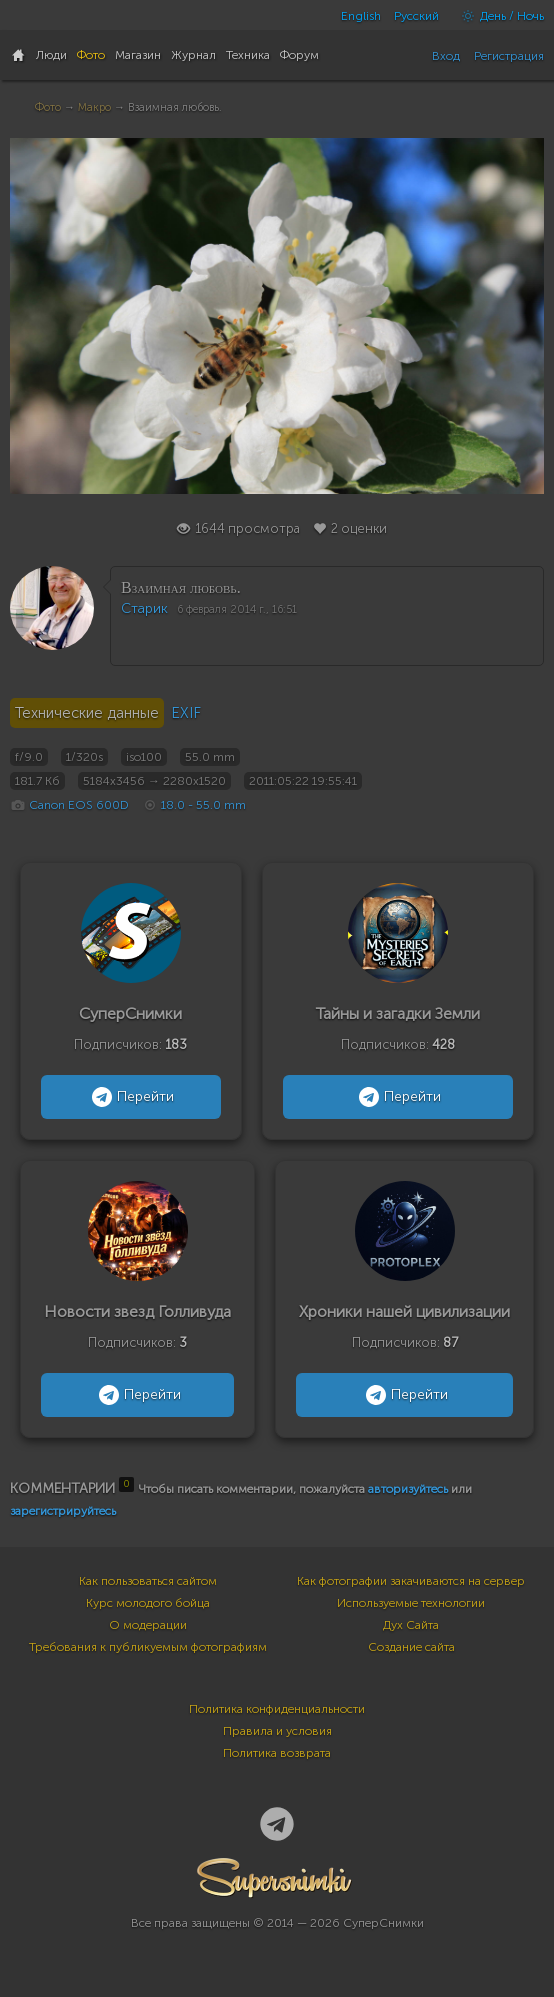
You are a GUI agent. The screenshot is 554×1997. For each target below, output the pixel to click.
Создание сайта (411, 1647)
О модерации (148, 1625)
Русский (416, 16)
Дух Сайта (411, 1625)
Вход (446, 56)
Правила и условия (277, 1731)
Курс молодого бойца (148, 1603)
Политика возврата (277, 1753)
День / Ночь (498, 16)
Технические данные (87, 713)
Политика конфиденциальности (277, 1709)
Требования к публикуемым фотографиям (148, 1647)
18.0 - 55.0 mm (203, 805)
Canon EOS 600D (79, 805)
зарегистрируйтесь (63, 1511)
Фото (48, 107)
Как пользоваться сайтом (148, 1581)
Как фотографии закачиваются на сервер (411, 1581)
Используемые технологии (411, 1603)
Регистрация (509, 56)
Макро (94, 107)
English (361, 16)
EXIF (186, 713)
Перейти (130, 1097)
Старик (144, 608)
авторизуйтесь (408, 1489)
